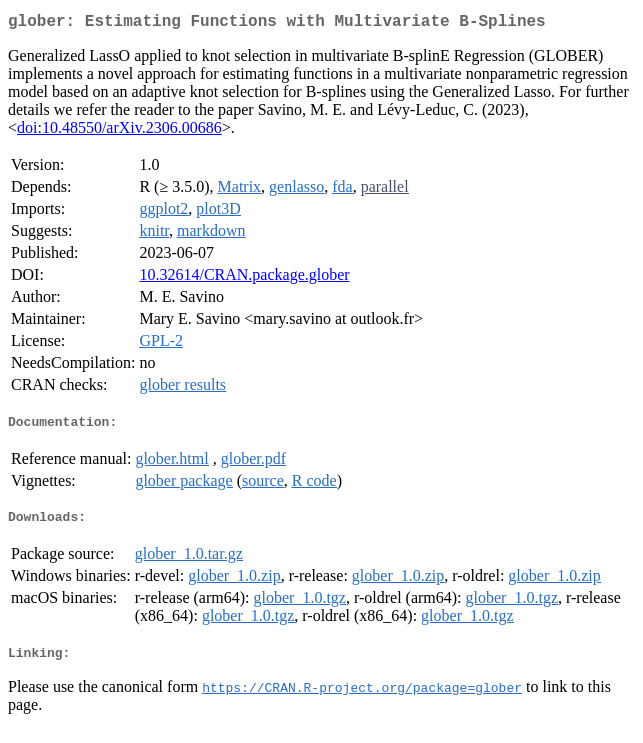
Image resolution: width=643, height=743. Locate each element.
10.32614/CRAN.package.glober (244, 278)
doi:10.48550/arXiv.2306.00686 (119, 131)
